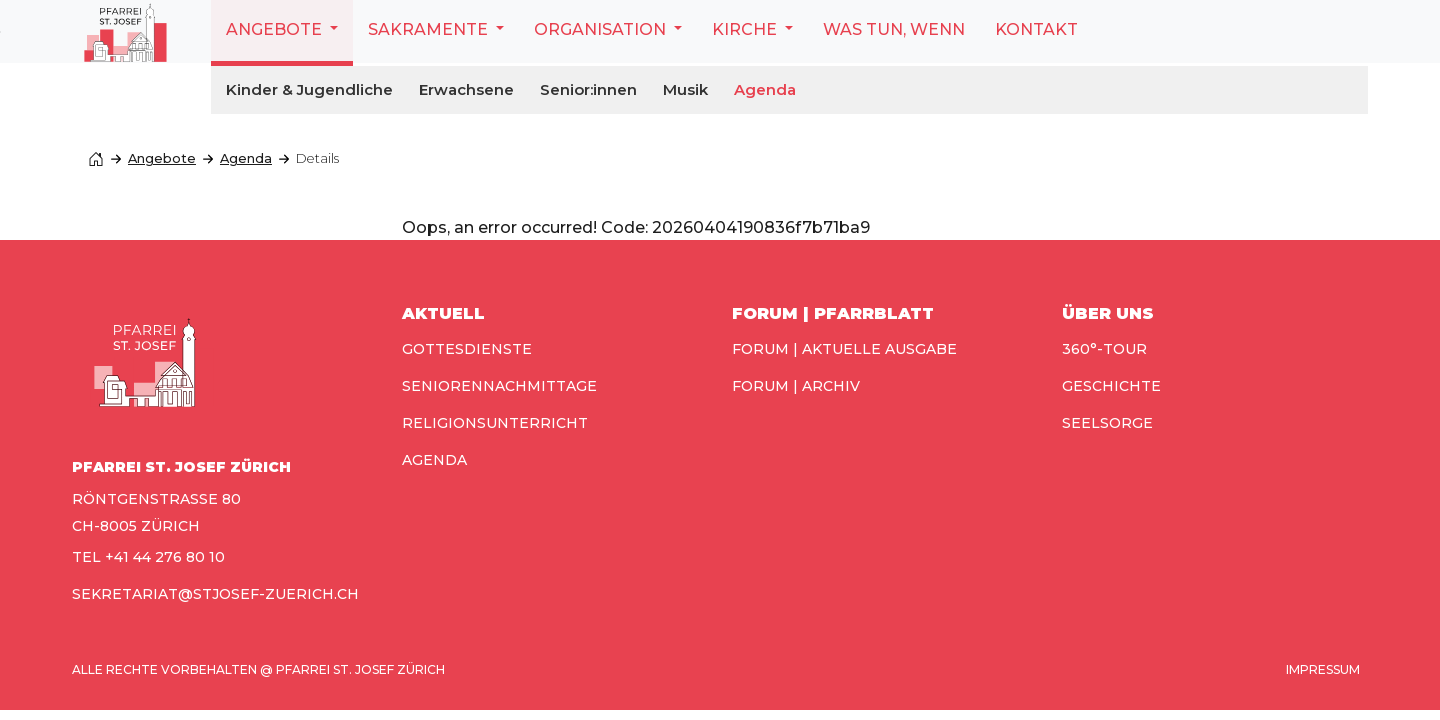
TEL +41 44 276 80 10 (148, 557)
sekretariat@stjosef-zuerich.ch (215, 594)
